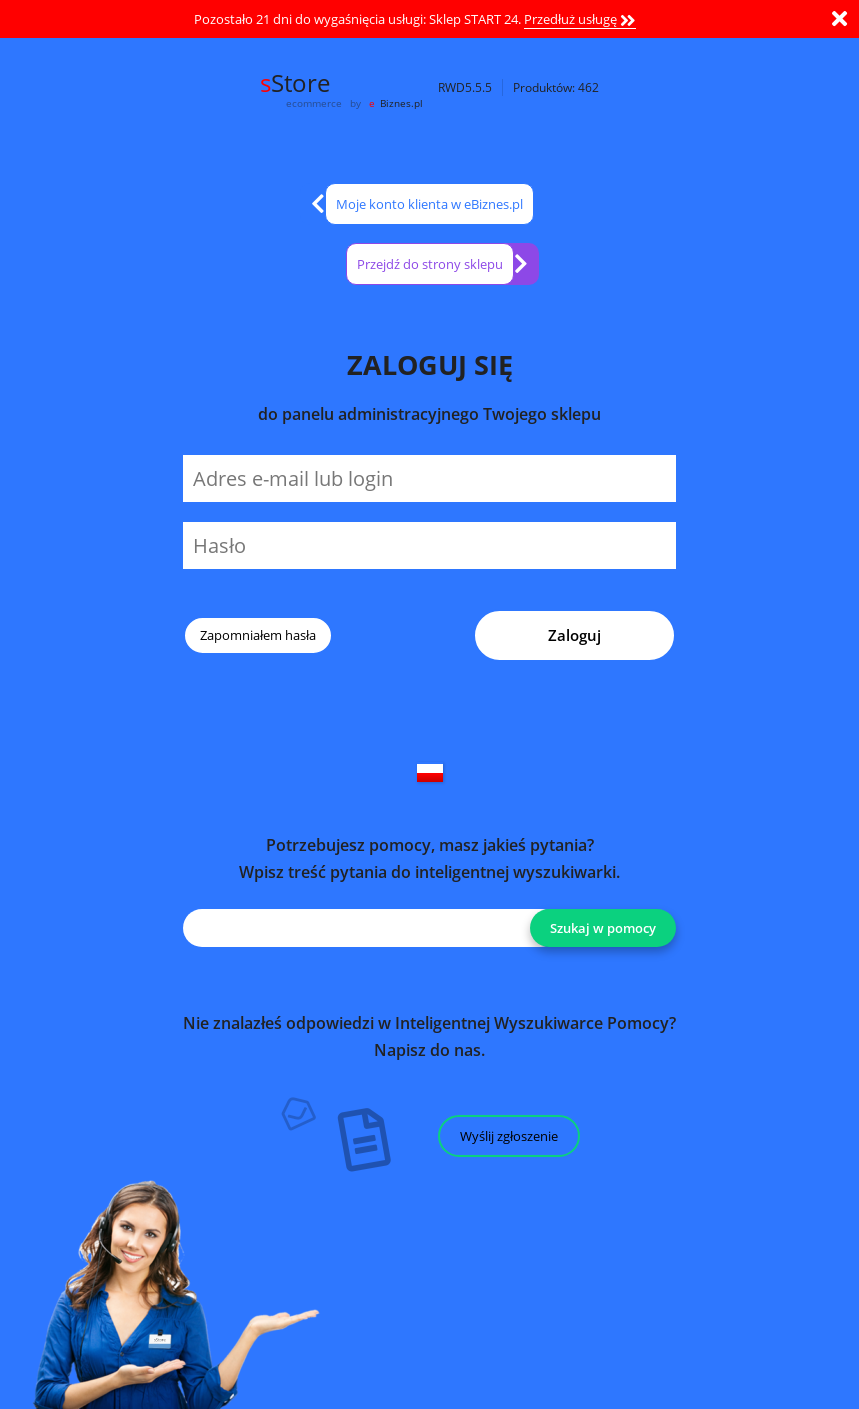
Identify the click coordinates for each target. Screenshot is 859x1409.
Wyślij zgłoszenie (509, 1136)
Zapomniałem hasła (258, 635)
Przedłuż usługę (580, 19)
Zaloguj (574, 635)
